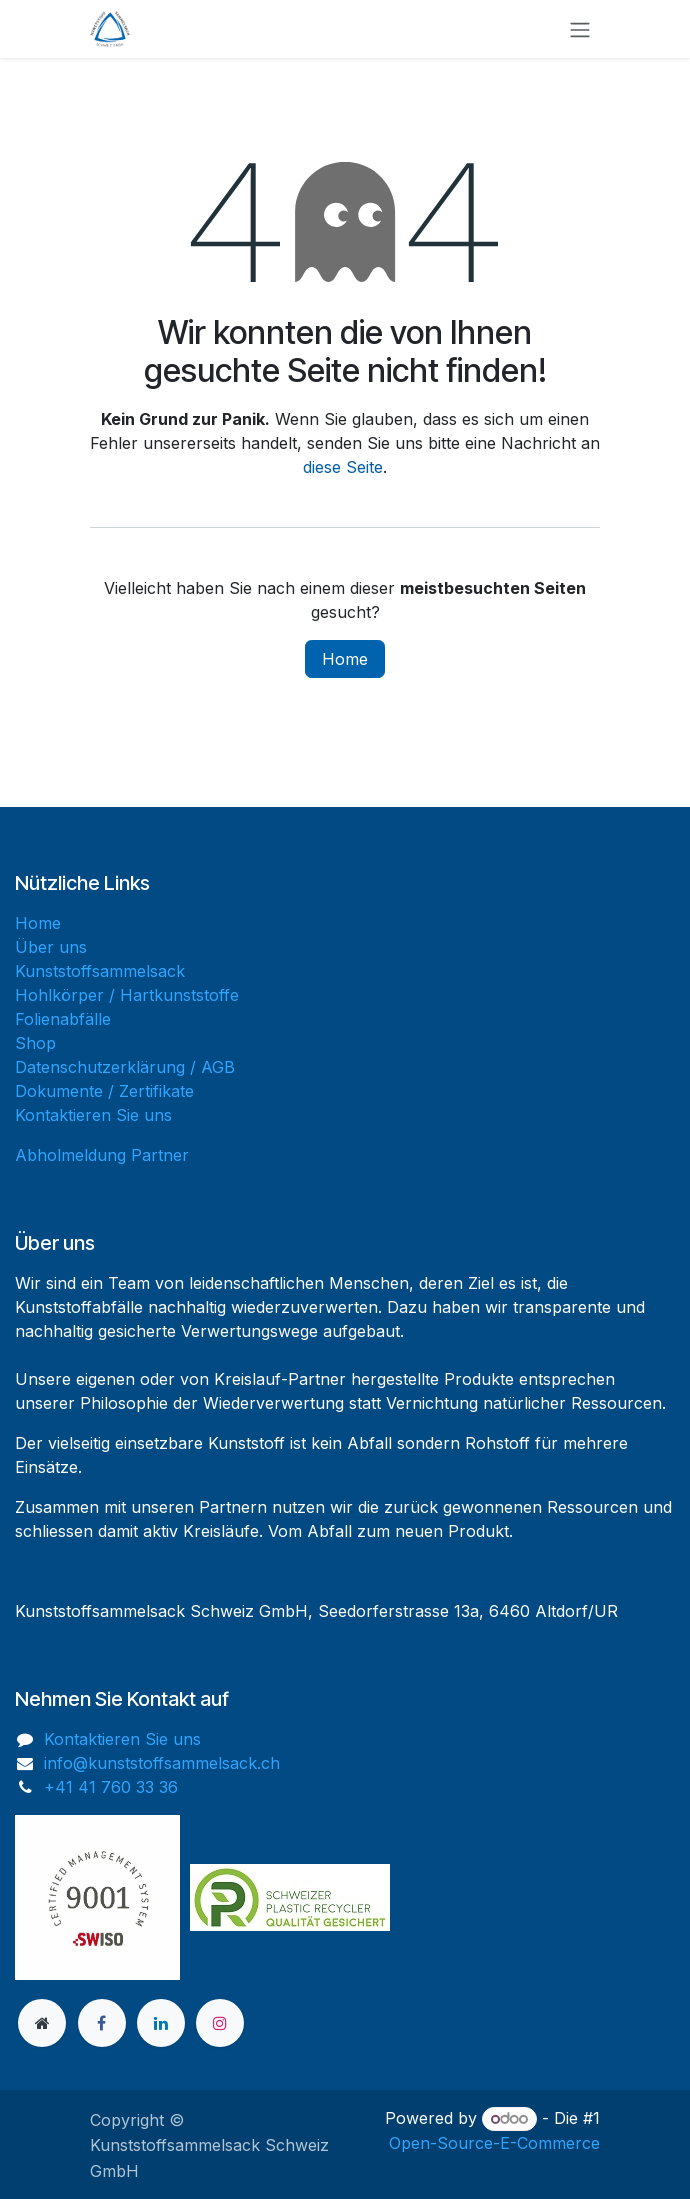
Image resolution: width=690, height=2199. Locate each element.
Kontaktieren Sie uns (93, 1115)
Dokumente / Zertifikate (104, 1091)
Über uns (51, 947)
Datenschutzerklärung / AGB (125, 1067)
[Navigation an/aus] (580, 29)
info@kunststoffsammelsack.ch (162, 1763)
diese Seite (343, 467)
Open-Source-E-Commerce (494, 2143)
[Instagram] (220, 2023)
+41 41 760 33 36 (111, 1787)
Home (345, 659)
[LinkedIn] (161, 2023)
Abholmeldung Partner (102, 1155)
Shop (35, 1043)
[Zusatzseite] (42, 2023)
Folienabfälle (63, 1019)
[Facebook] (102, 2023)
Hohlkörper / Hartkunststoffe (127, 995)
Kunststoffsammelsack (100, 971)
